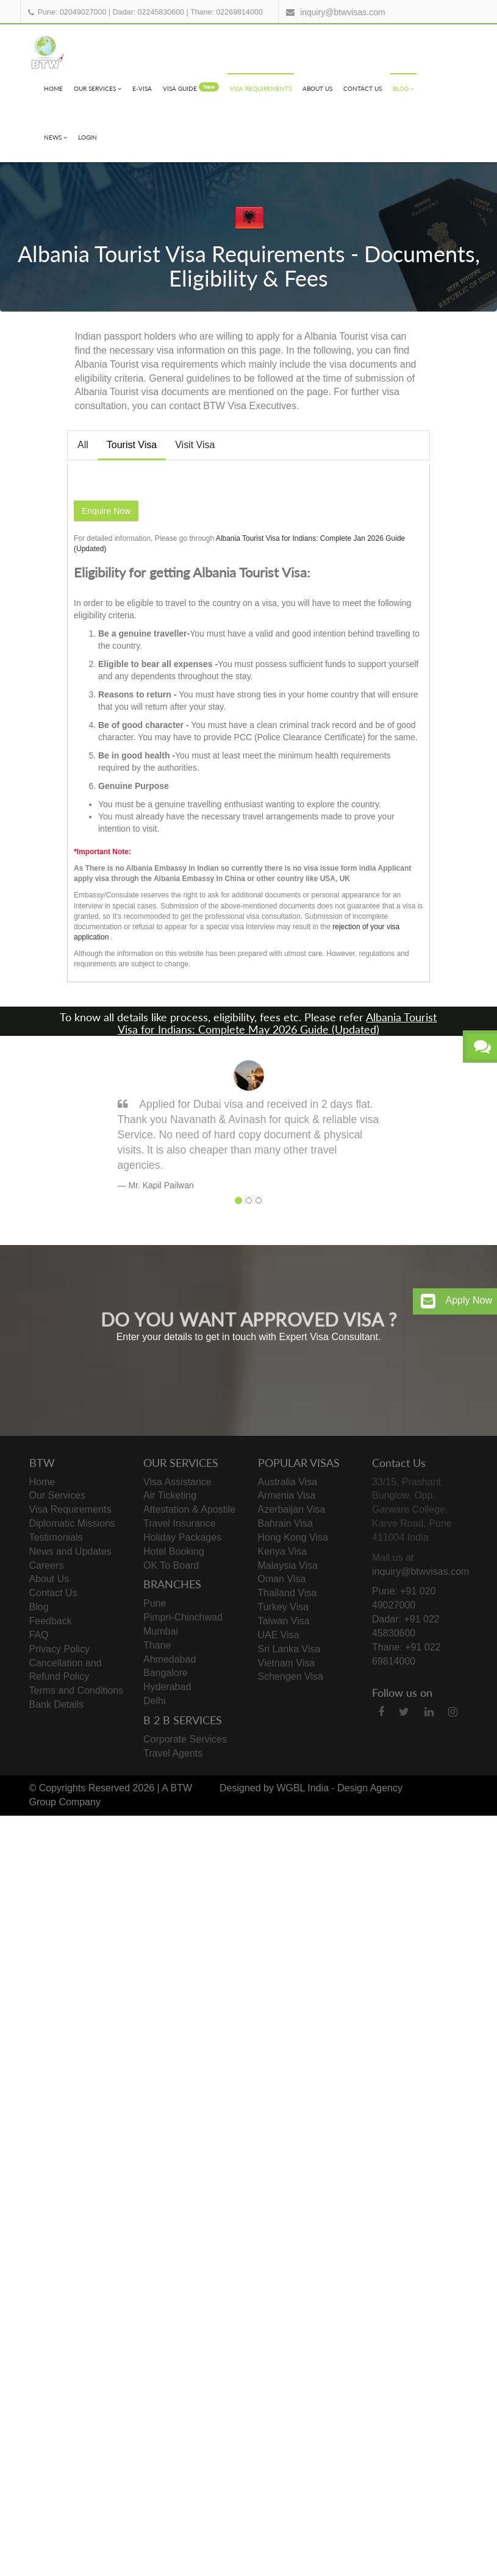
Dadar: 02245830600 (148, 12)
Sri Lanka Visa (289, 1649)
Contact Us (362, 88)
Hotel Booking (173, 1551)
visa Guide (191, 87)
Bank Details (56, 1704)
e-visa (142, 88)
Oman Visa (282, 1579)
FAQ (39, 1635)
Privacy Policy (59, 1649)
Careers (46, 1565)
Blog (403, 88)
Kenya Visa (282, 1551)
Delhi (154, 1701)
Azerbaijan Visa (292, 1509)
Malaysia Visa (288, 1565)
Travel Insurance (179, 1523)
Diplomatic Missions (72, 1523)
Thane (157, 1645)
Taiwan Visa (284, 1621)
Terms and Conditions (76, 1690)
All (82, 445)
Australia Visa (288, 1482)
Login (87, 137)
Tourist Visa (132, 445)
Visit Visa (195, 445)
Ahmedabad (169, 1659)
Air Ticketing (169, 1495)
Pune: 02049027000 (72, 12)
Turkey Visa (283, 1607)
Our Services (97, 88)
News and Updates (70, 1551)
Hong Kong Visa (293, 1537)
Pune (154, 1603)
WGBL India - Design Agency (339, 1788)
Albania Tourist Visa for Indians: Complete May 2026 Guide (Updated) (277, 1023)
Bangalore (165, 1673)
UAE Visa (278, 1635)
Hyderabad (167, 1687)
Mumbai (160, 1631)
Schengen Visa (290, 1676)
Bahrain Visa (285, 1523)
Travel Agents (172, 1753)
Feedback (50, 1621)
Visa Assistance (177, 1482)
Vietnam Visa (286, 1663)
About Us (317, 88)
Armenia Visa (287, 1495)
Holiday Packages (182, 1537)
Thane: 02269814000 (226, 12)
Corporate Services (185, 1739)
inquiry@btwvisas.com (342, 12)
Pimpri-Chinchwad (183, 1617)
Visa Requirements (260, 88)
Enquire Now (106, 511)
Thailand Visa (287, 1593)
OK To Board (171, 1565)
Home (53, 88)
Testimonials (56, 1537)
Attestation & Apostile (189, 1509)
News (55, 137)
